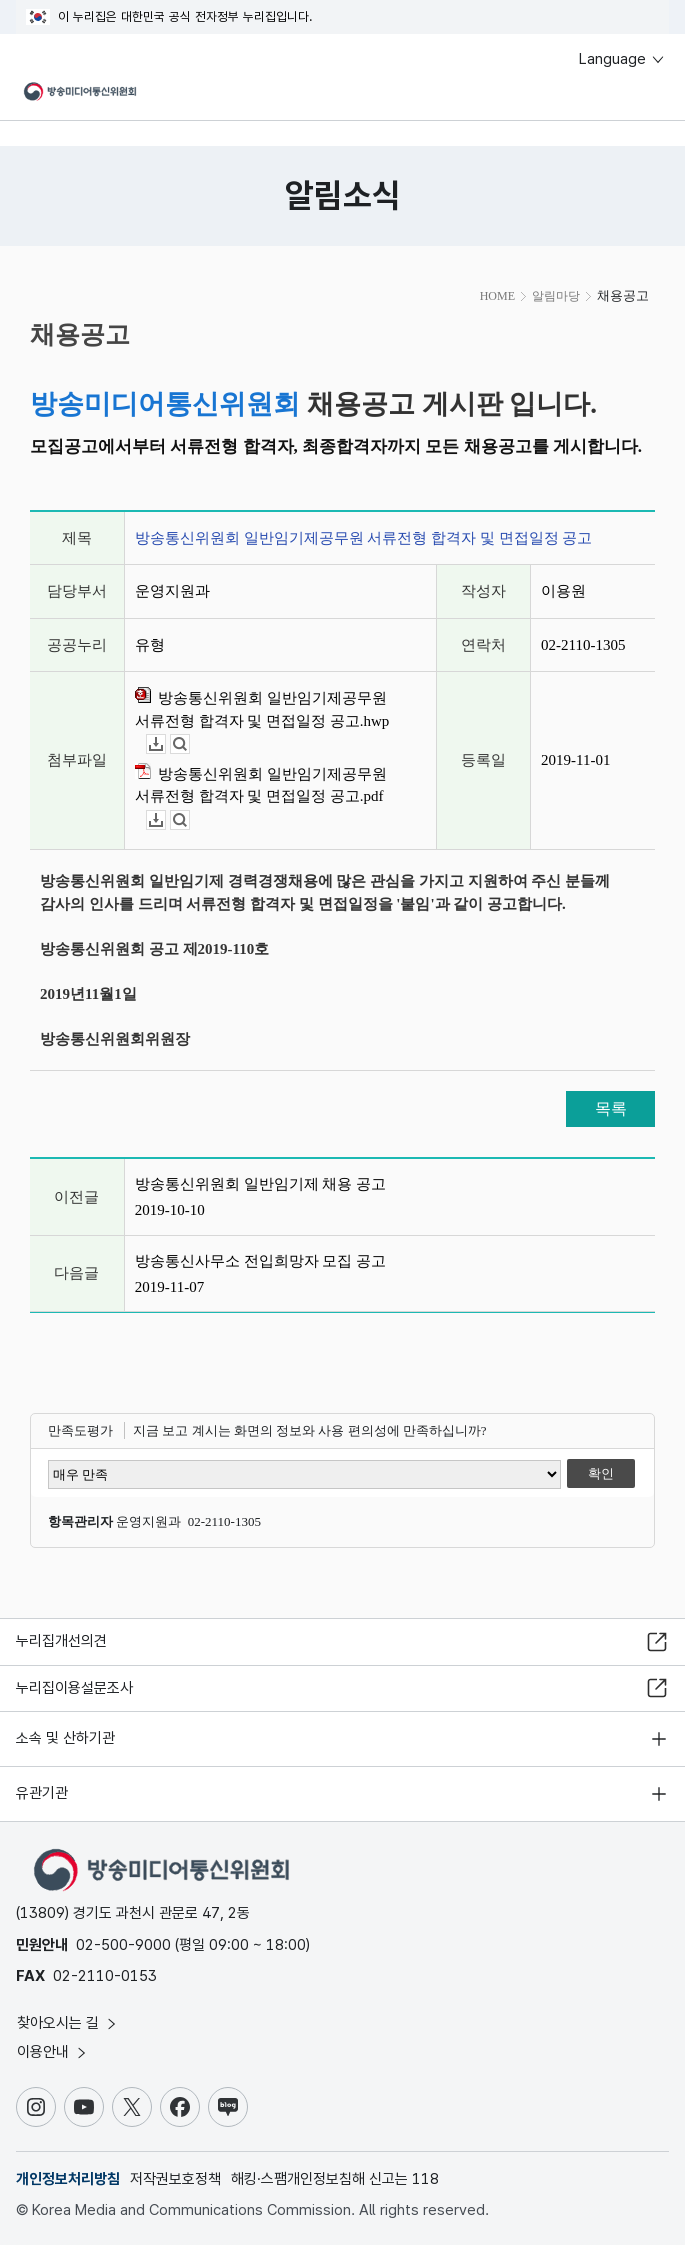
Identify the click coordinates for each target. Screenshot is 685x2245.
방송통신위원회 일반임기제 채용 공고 (260, 1184)
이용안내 (53, 2052)
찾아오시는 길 (68, 2023)
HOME (497, 296)
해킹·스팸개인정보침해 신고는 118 (335, 2179)
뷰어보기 (189, 744)
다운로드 (165, 744)
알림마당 (556, 296)
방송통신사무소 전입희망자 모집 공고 (260, 1261)
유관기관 (42, 1793)
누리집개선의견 (61, 1641)
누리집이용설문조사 (74, 1688)
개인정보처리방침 (68, 2179)
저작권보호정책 (175, 2179)
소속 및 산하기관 (65, 1738)
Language (622, 59)
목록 (611, 1108)
